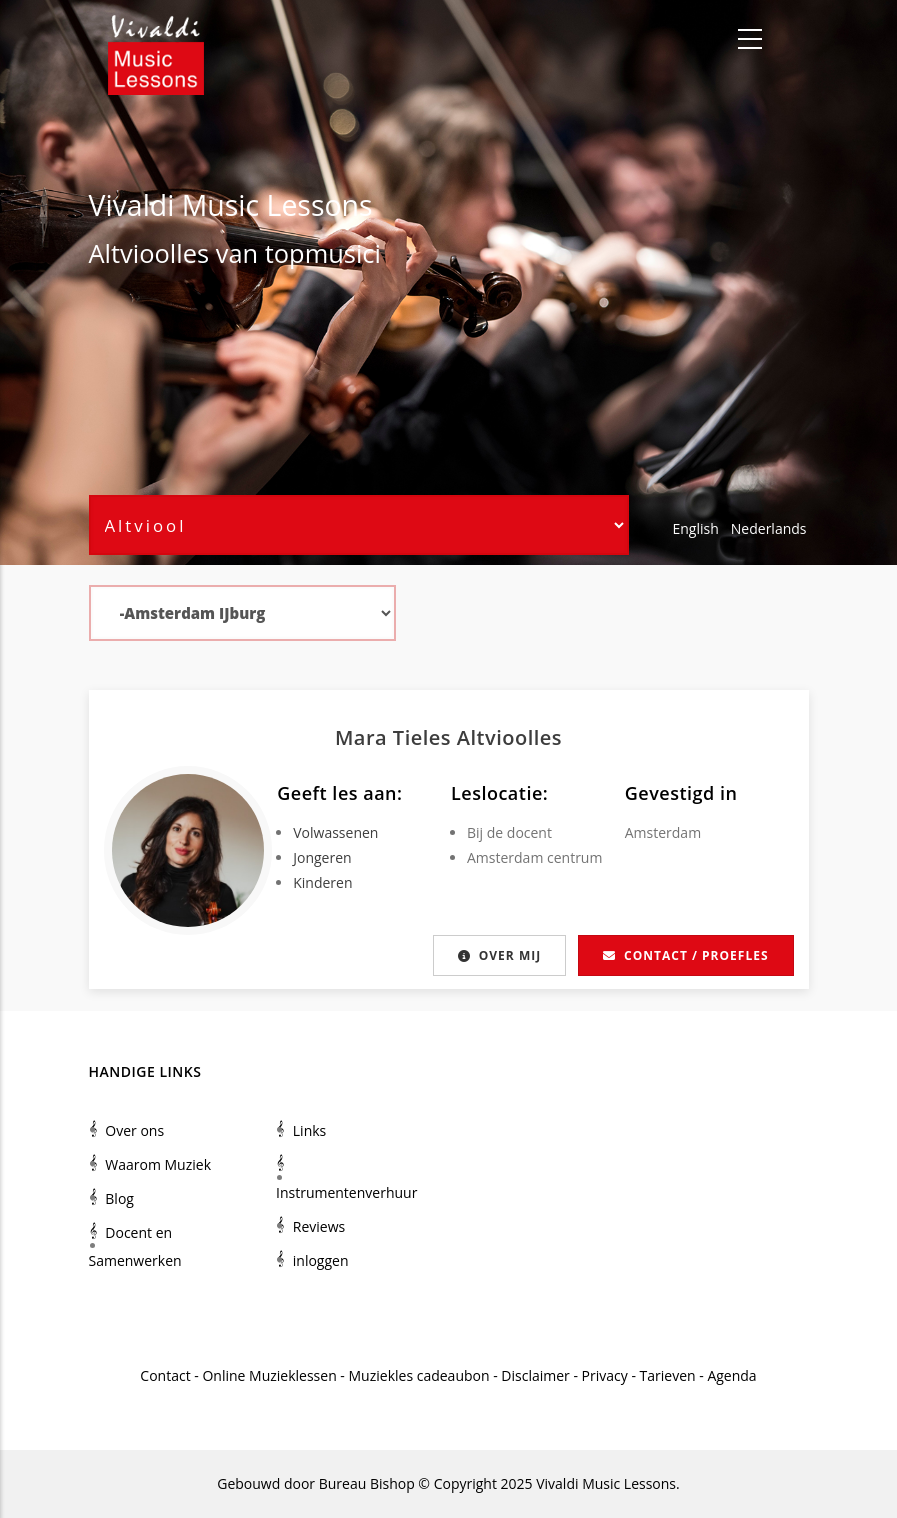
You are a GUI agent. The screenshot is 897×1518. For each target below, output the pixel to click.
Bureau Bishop (367, 1483)
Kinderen (322, 882)
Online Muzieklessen (269, 1375)
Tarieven (668, 1375)
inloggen (321, 1260)
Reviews (319, 1226)
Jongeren (322, 857)
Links (309, 1130)
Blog (119, 1198)
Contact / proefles (685, 955)
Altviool (133, 253)
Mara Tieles (396, 737)
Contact (165, 1375)
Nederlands (769, 528)
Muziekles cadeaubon (419, 1375)
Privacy (605, 1375)
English (696, 528)
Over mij (493, 955)
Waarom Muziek (158, 1164)
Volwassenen (335, 832)
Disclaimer (535, 1375)
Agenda (731, 1375)
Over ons (134, 1130)
